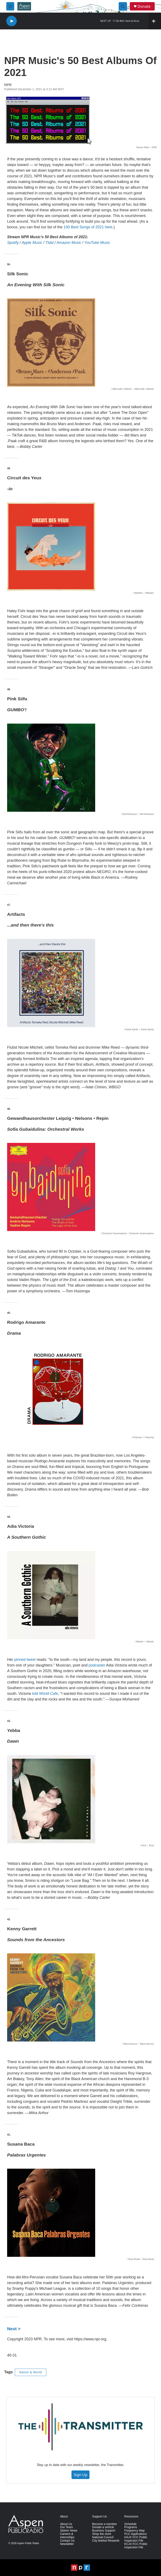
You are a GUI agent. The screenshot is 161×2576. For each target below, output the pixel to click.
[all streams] (155, 21)
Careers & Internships (67, 2535)
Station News (68, 2530)
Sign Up (80, 2474)
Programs (130, 2527)
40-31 (12, 2355)
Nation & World (30, 2372)
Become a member (104, 2524)
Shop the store (101, 2533)
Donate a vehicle (103, 2527)
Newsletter (67, 2544)
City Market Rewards (105, 2540)
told (45, 1693)
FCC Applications (135, 2533)
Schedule (130, 2524)
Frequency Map (134, 2530)
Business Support (103, 2530)
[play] (11, 21)
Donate (144, 6)
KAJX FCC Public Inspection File (135, 2539)
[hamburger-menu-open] (10, 6)
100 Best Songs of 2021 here (88, 227)
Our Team (66, 2527)
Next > (14, 2328)
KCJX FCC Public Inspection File (135, 2545)
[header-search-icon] (123, 6)
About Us (66, 2524)
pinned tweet (25, 1659)
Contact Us (67, 2540)
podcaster (97, 1665)
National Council (103, 2537)
